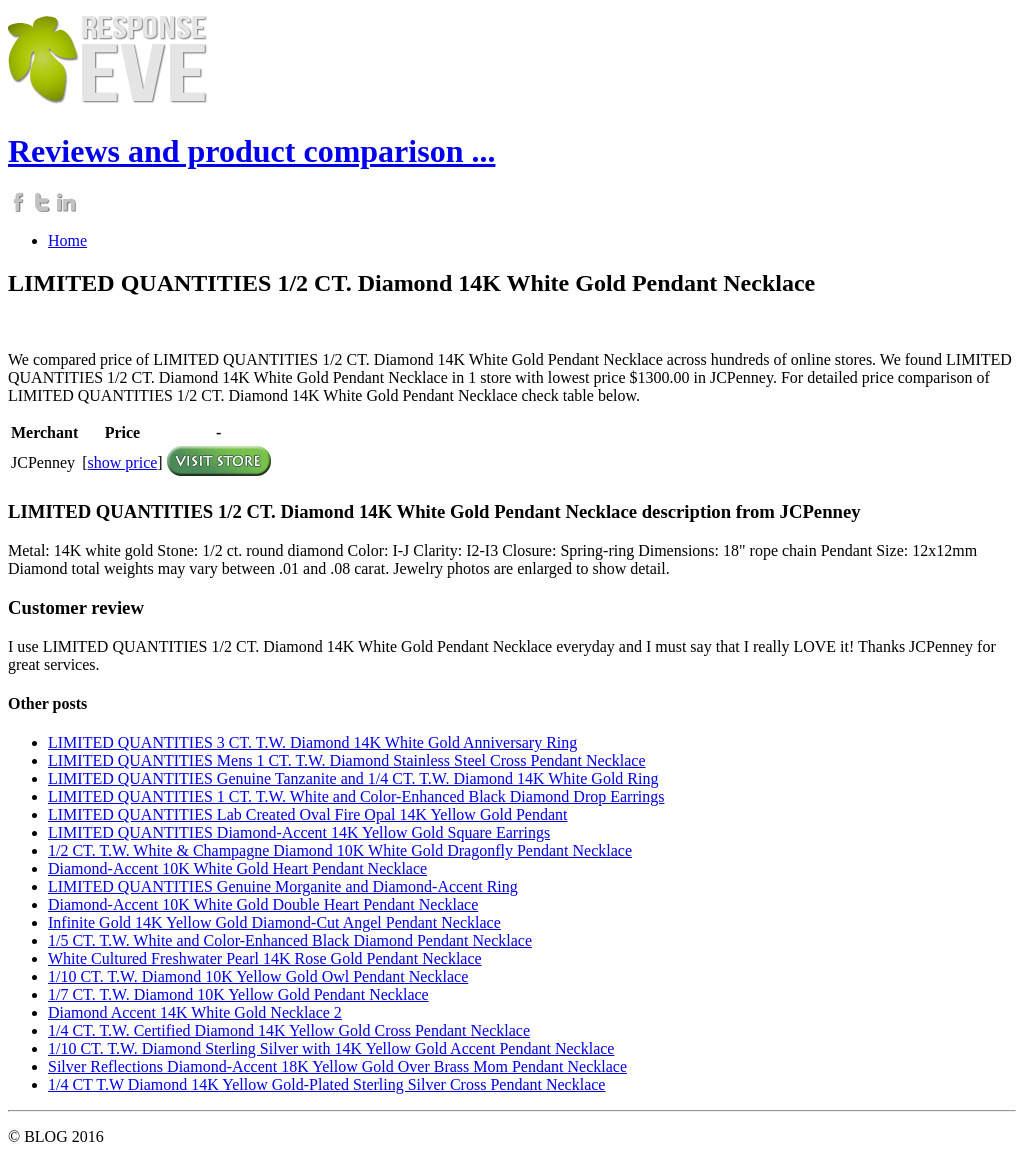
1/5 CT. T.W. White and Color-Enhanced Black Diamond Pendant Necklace (290, 940)
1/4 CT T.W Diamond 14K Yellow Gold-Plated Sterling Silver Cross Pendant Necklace (326, 1084)
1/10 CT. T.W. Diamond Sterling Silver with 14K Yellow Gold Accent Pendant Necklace (331, 1048)
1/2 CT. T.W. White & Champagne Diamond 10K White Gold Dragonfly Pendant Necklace (340, 850)
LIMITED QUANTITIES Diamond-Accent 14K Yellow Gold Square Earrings (299, 832)
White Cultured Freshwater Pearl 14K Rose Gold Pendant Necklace (265, 958)
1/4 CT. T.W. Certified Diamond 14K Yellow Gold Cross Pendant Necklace (289, 1030)
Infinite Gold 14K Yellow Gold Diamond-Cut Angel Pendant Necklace (274, 922)
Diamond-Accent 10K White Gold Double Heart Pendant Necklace (263, 904)
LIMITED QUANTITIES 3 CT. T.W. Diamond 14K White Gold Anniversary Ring (312, 742)
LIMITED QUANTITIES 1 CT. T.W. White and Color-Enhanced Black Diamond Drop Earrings (356, 796)
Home (67, 240)
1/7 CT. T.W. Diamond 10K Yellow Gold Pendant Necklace (238, 994)
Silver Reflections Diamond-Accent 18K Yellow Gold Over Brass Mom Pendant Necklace (337, 1066)
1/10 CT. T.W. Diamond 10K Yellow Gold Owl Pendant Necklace (258, 976)
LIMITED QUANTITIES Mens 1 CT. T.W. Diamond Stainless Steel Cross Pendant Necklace (347, 760)
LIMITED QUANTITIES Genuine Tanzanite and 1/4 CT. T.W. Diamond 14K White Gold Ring (353, 778)
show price (123, 462)
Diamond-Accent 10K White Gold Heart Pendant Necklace (237, 868)
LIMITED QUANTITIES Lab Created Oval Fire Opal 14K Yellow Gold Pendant (307, 814)
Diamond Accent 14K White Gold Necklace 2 (195, 1012)
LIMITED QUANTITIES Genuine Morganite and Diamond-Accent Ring (283, 886)
